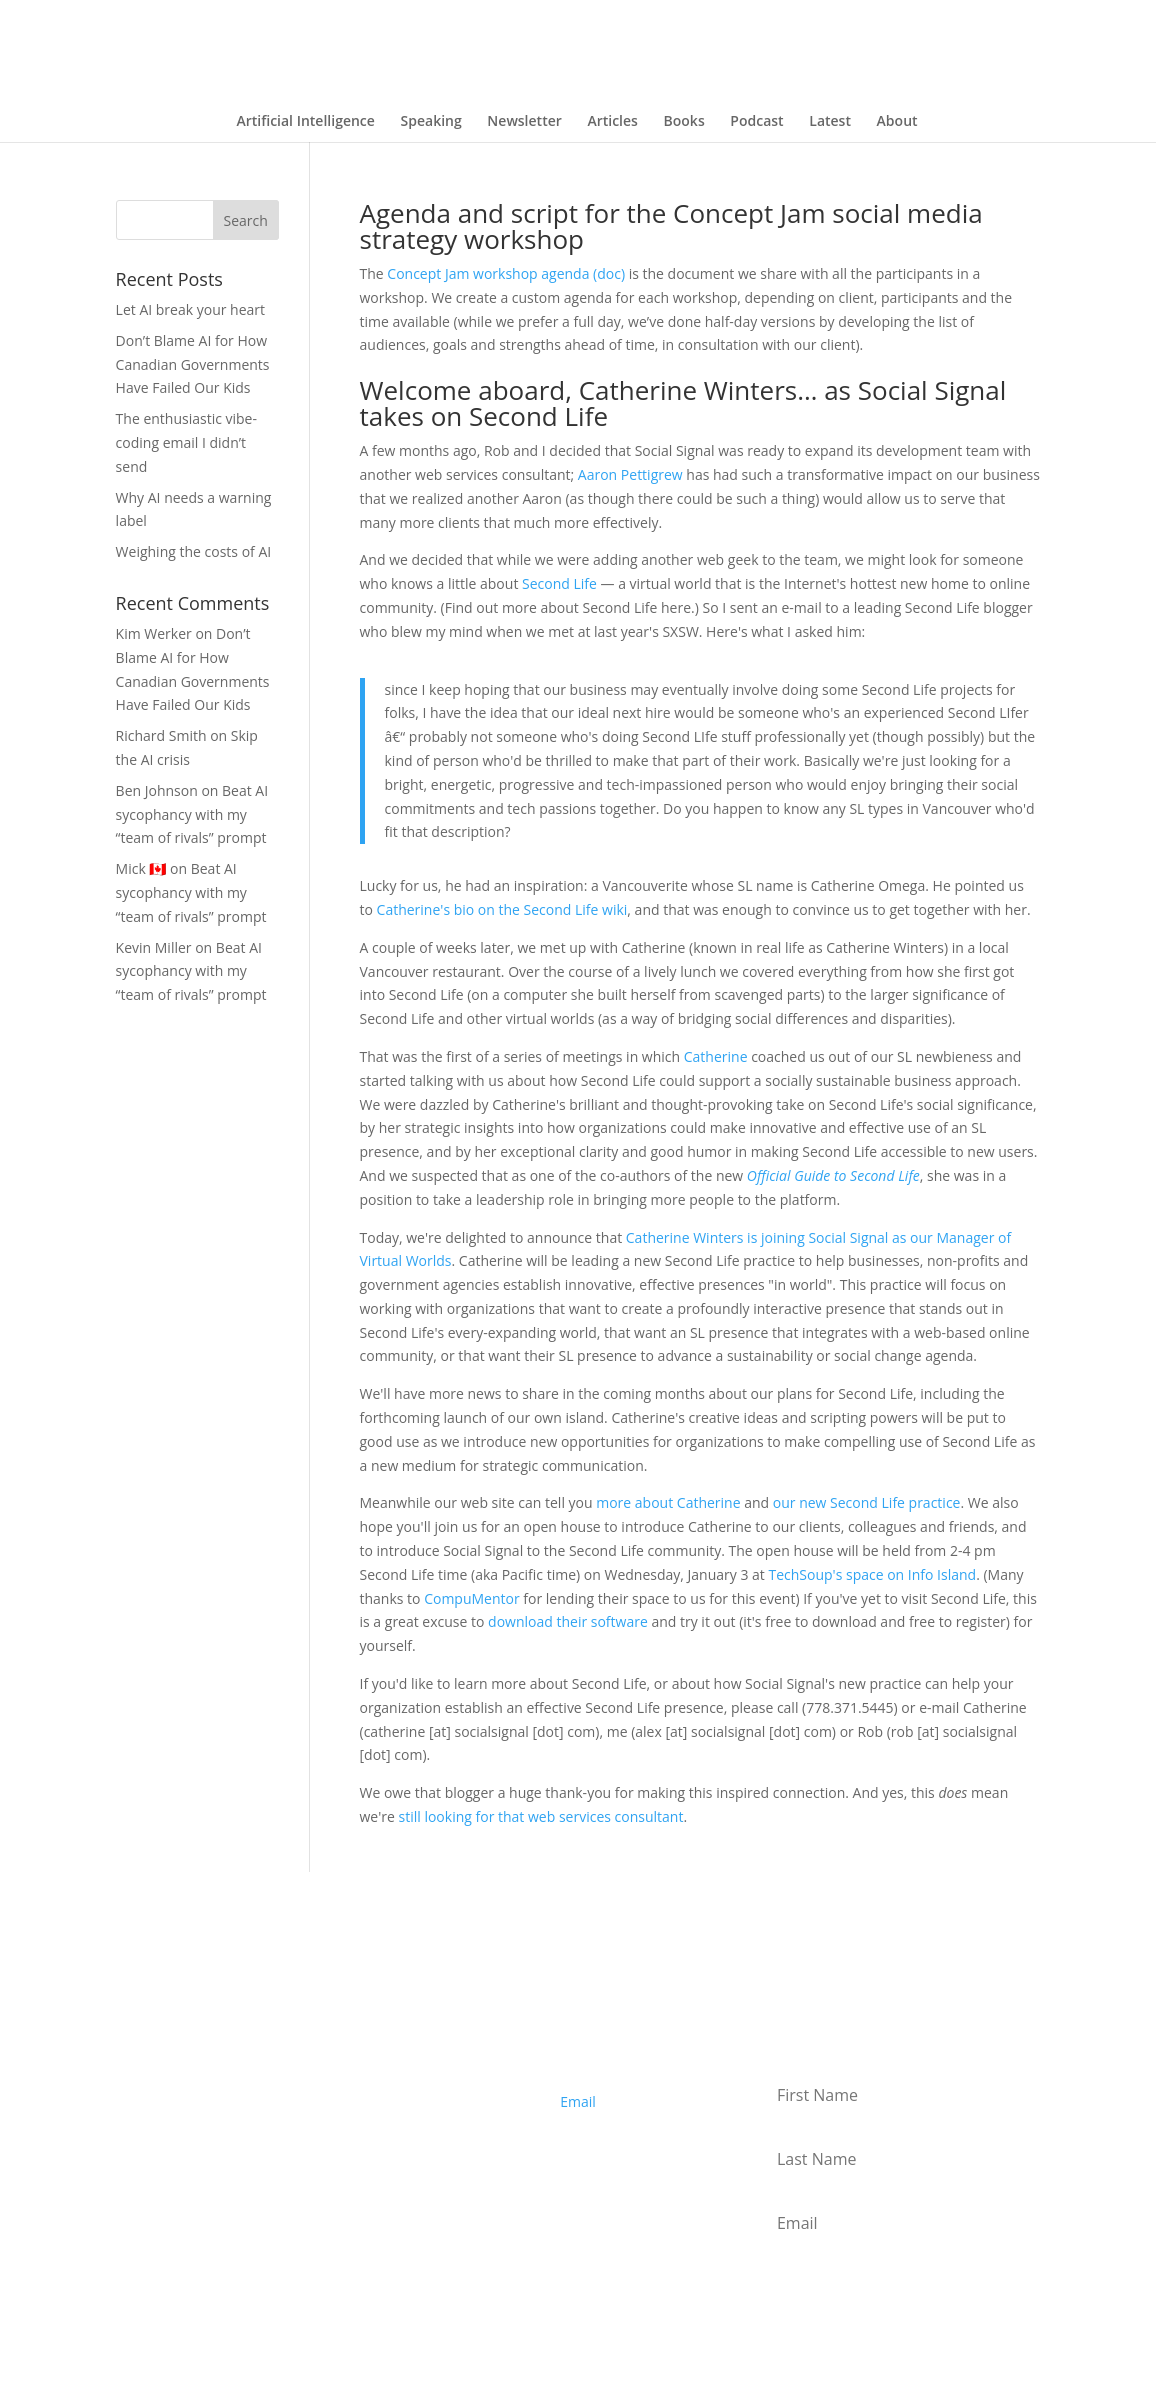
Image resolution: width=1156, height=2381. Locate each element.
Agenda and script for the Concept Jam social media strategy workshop (671, 226)
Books (684, 122)
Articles (612, 122)
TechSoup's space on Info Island (872, 1574)
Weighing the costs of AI (194, 551)
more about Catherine (668, 1502)
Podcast (756, 122)
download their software (568, 1621)
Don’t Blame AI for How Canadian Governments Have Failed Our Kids (193, 364)
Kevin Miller (154, 947)
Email (578, 2101)
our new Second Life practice (867, 1502)
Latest (830, 122)
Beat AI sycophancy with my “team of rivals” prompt (192, 814)
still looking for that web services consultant (541, 1816)
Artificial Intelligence (305, 122)
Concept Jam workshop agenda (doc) (506, 273)
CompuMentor (472, 1598)
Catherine (716, 1056)
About (897, 122)
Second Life (559, 583)
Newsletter (524, 122)
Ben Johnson (157, 790)
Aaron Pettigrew (630, 474)
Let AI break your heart (190, 309)
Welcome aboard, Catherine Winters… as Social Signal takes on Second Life (683, 403)
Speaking (431, 122)
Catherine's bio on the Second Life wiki (502, 909)
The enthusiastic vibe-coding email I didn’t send (186, 442)
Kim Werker (154, 633)
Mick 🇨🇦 (141, 868)
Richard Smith (161, 735)
